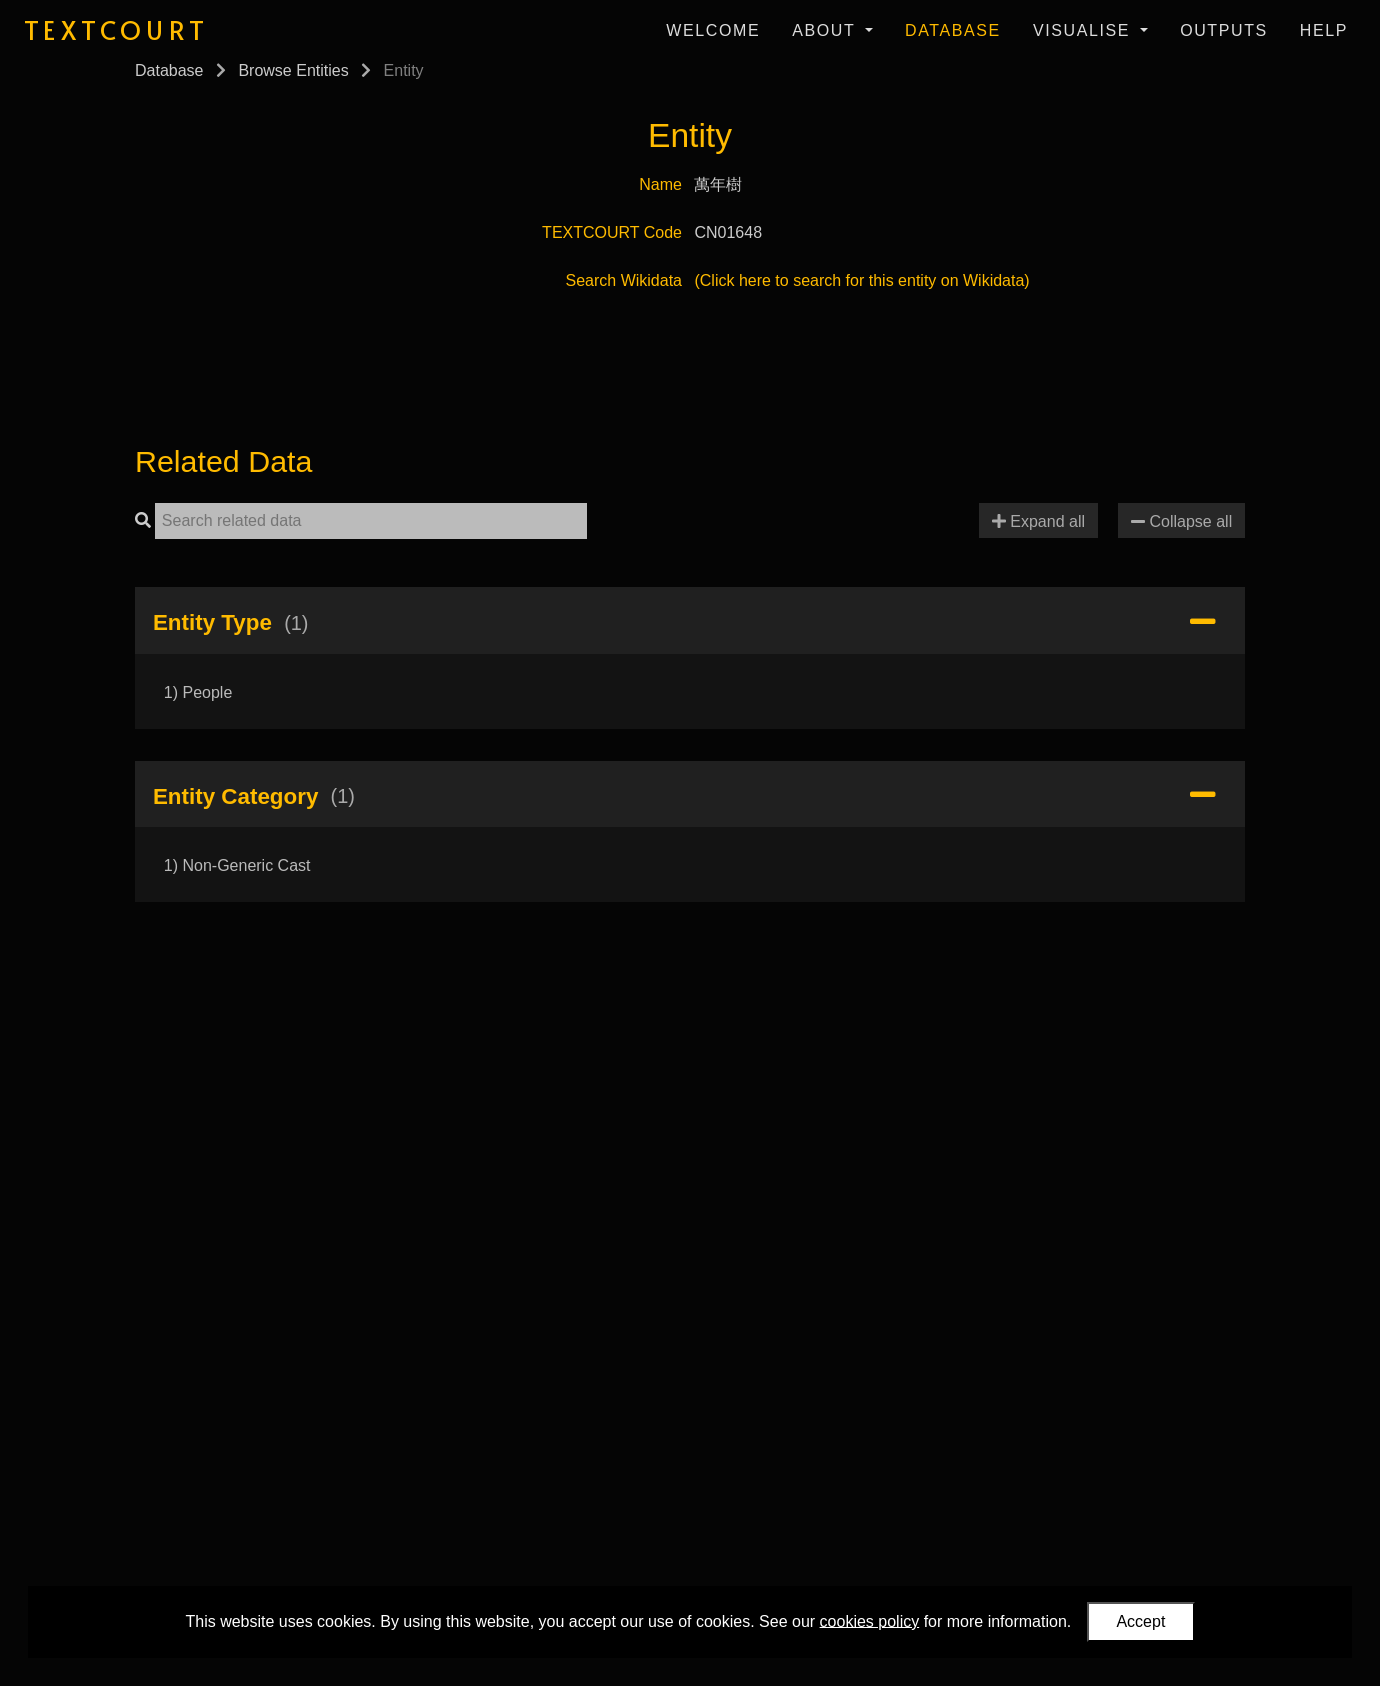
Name (660, 184)
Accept (1140, 1621)
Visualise (1084, 30)
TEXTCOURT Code (612, 232)
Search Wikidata (624, 280)
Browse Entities (293, 70)
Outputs (1224, 30)
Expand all (1038, 521)
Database (953, 30)
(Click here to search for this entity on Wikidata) (861, 280)
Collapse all (1181, 521)
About (826, 30)
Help (1324, 30)
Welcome (713, 30)
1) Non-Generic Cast (237, 865)
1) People (198, 692)
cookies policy (870, 1620)
